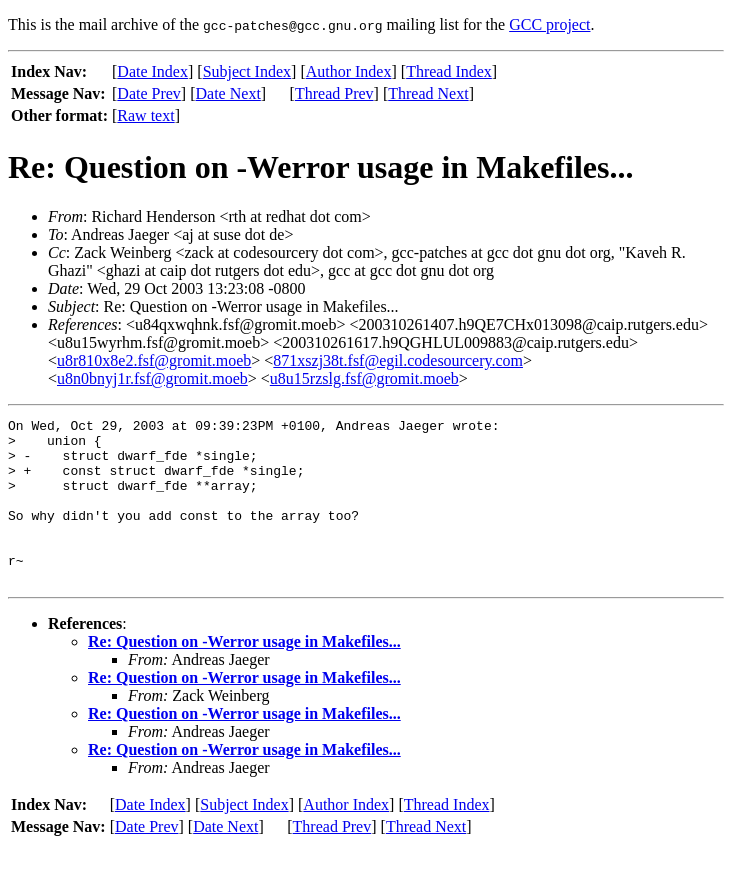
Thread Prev (334, 93)
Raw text (145, 115)
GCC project (549, 24)
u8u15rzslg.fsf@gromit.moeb (364, 378)
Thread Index (449, 71)
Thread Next (428, 93)
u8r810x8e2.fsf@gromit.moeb (154, 360)
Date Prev (149, 93)
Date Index (152, 71)
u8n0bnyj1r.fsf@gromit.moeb (152, 378)
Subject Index (247, 71)
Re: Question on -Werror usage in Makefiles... (244, 674)
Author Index (349, 71)
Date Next (228, 93)
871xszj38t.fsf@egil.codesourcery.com (398, 360)
